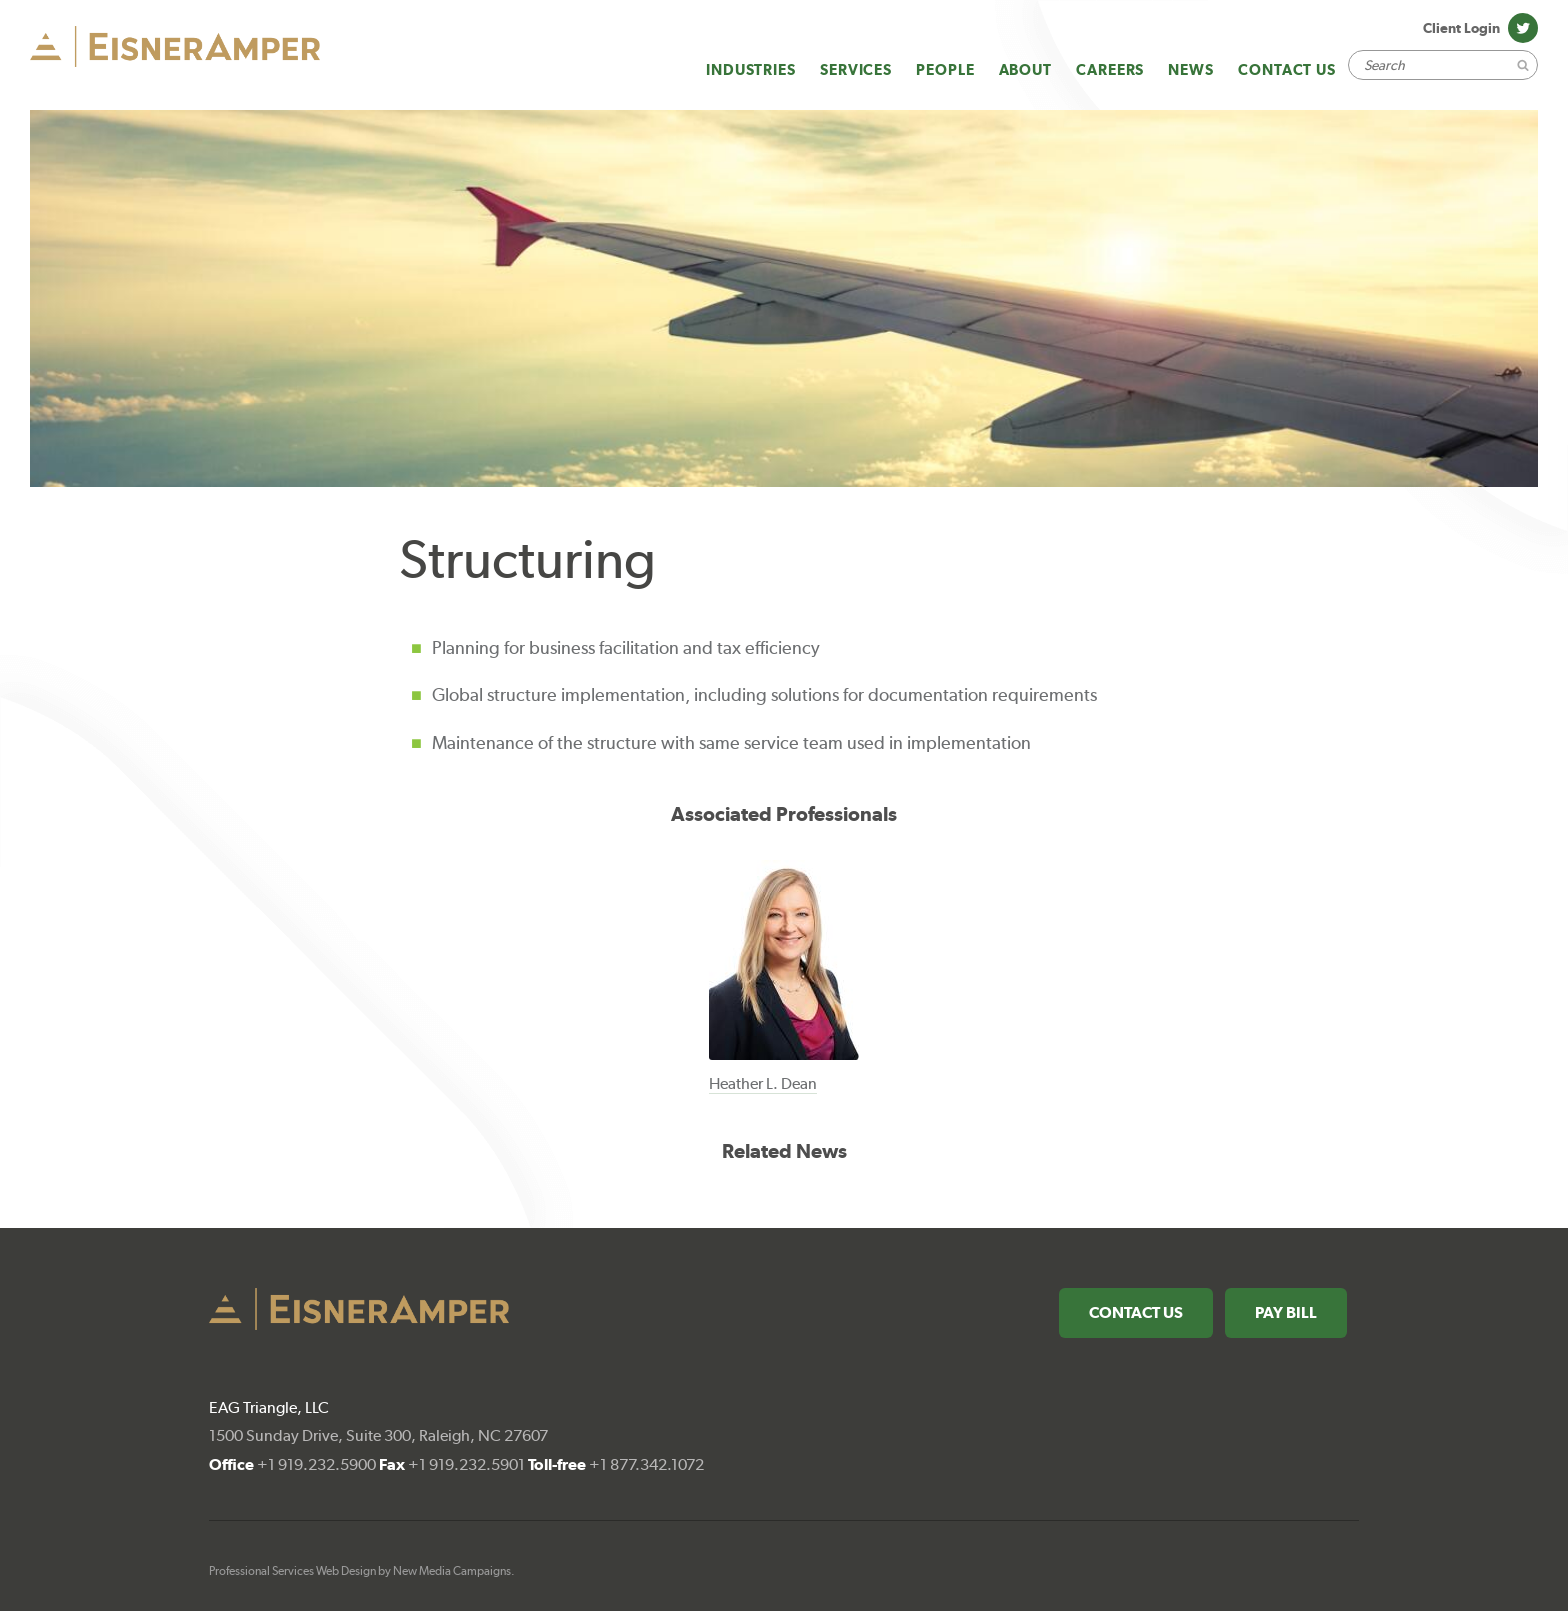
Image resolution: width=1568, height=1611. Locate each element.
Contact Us (1287, 69)
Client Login (1461, 28)
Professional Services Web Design (292, 1571)
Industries (751, 69)
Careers (1110, 69)
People (945, 69)
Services (856, 69)
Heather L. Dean (763, 1083)
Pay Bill (1286, 1312)
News (1191, 69)
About (1026, 69)
